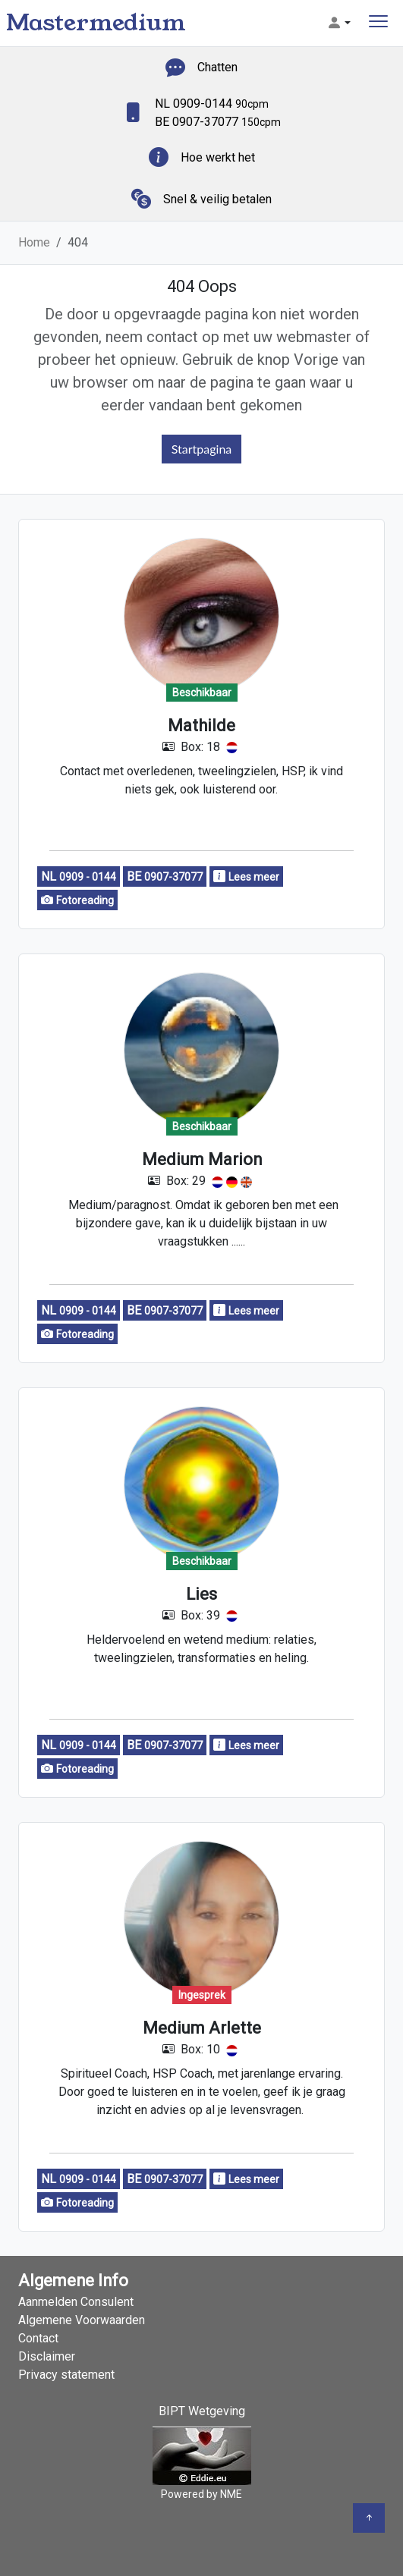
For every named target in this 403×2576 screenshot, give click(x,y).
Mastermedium (96, 23)
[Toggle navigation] (378, 23)
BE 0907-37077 (218, 122)
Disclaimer (46, 2356)
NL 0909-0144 (212, 103)
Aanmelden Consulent (76, 2302)
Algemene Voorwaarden (81, 2320)
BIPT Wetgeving (202, 2411)
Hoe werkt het (218, 157)
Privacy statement (66, 2374)
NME (231, 2494)
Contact (38, 2338)
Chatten (217, 67)
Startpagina (202, 448)
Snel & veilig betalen (217, 199)
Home (34, 242)
